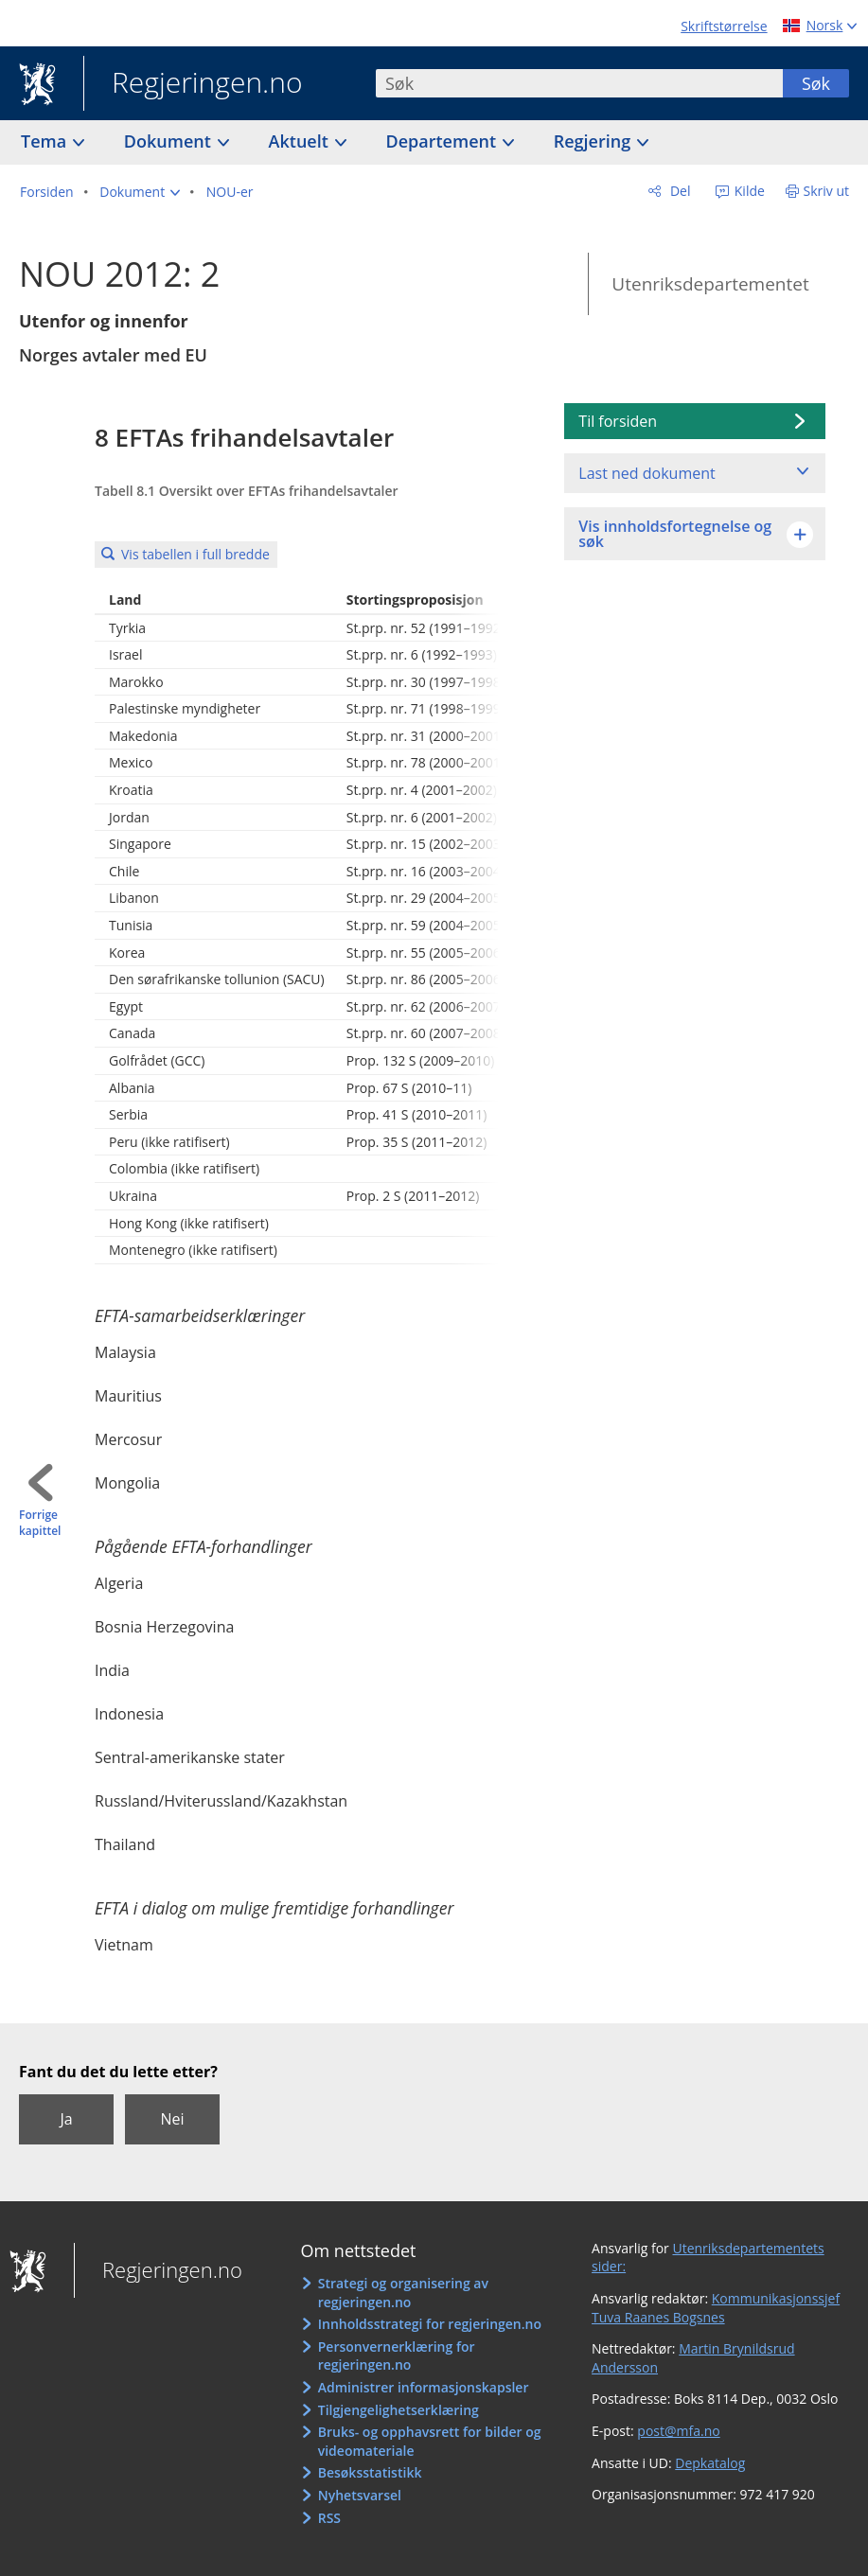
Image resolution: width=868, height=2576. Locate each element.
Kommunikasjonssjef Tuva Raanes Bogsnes (716, 2307)
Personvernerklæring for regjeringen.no (396, 2356)
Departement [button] (443, 141)
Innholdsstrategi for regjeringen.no (429, 2324)
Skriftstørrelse (724, 26)
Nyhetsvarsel (359, 2495)
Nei (172, 2118)
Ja (66, 2118)
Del (678, 191)
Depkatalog (710, 2463)
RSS (329, 2518)
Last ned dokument (646, 473)
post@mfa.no (678, 2431)
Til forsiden (617, 421)
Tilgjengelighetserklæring (398, 2410)
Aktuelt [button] (301, 141)
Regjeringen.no (193, 84)
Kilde (748, 191)
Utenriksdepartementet (709, 284)
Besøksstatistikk (370, 2472)
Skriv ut (827, 191)
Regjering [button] (594, 141)
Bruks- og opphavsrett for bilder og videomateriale (429, 2441)
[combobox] (579, 83)
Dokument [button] (170, 141)
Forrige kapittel (40, 1523)
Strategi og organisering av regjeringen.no (403, 2292)
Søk (816, 83)
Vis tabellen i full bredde (195, 554)
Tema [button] (46, 141)
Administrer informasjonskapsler (423, 2387)
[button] (139, 192)
